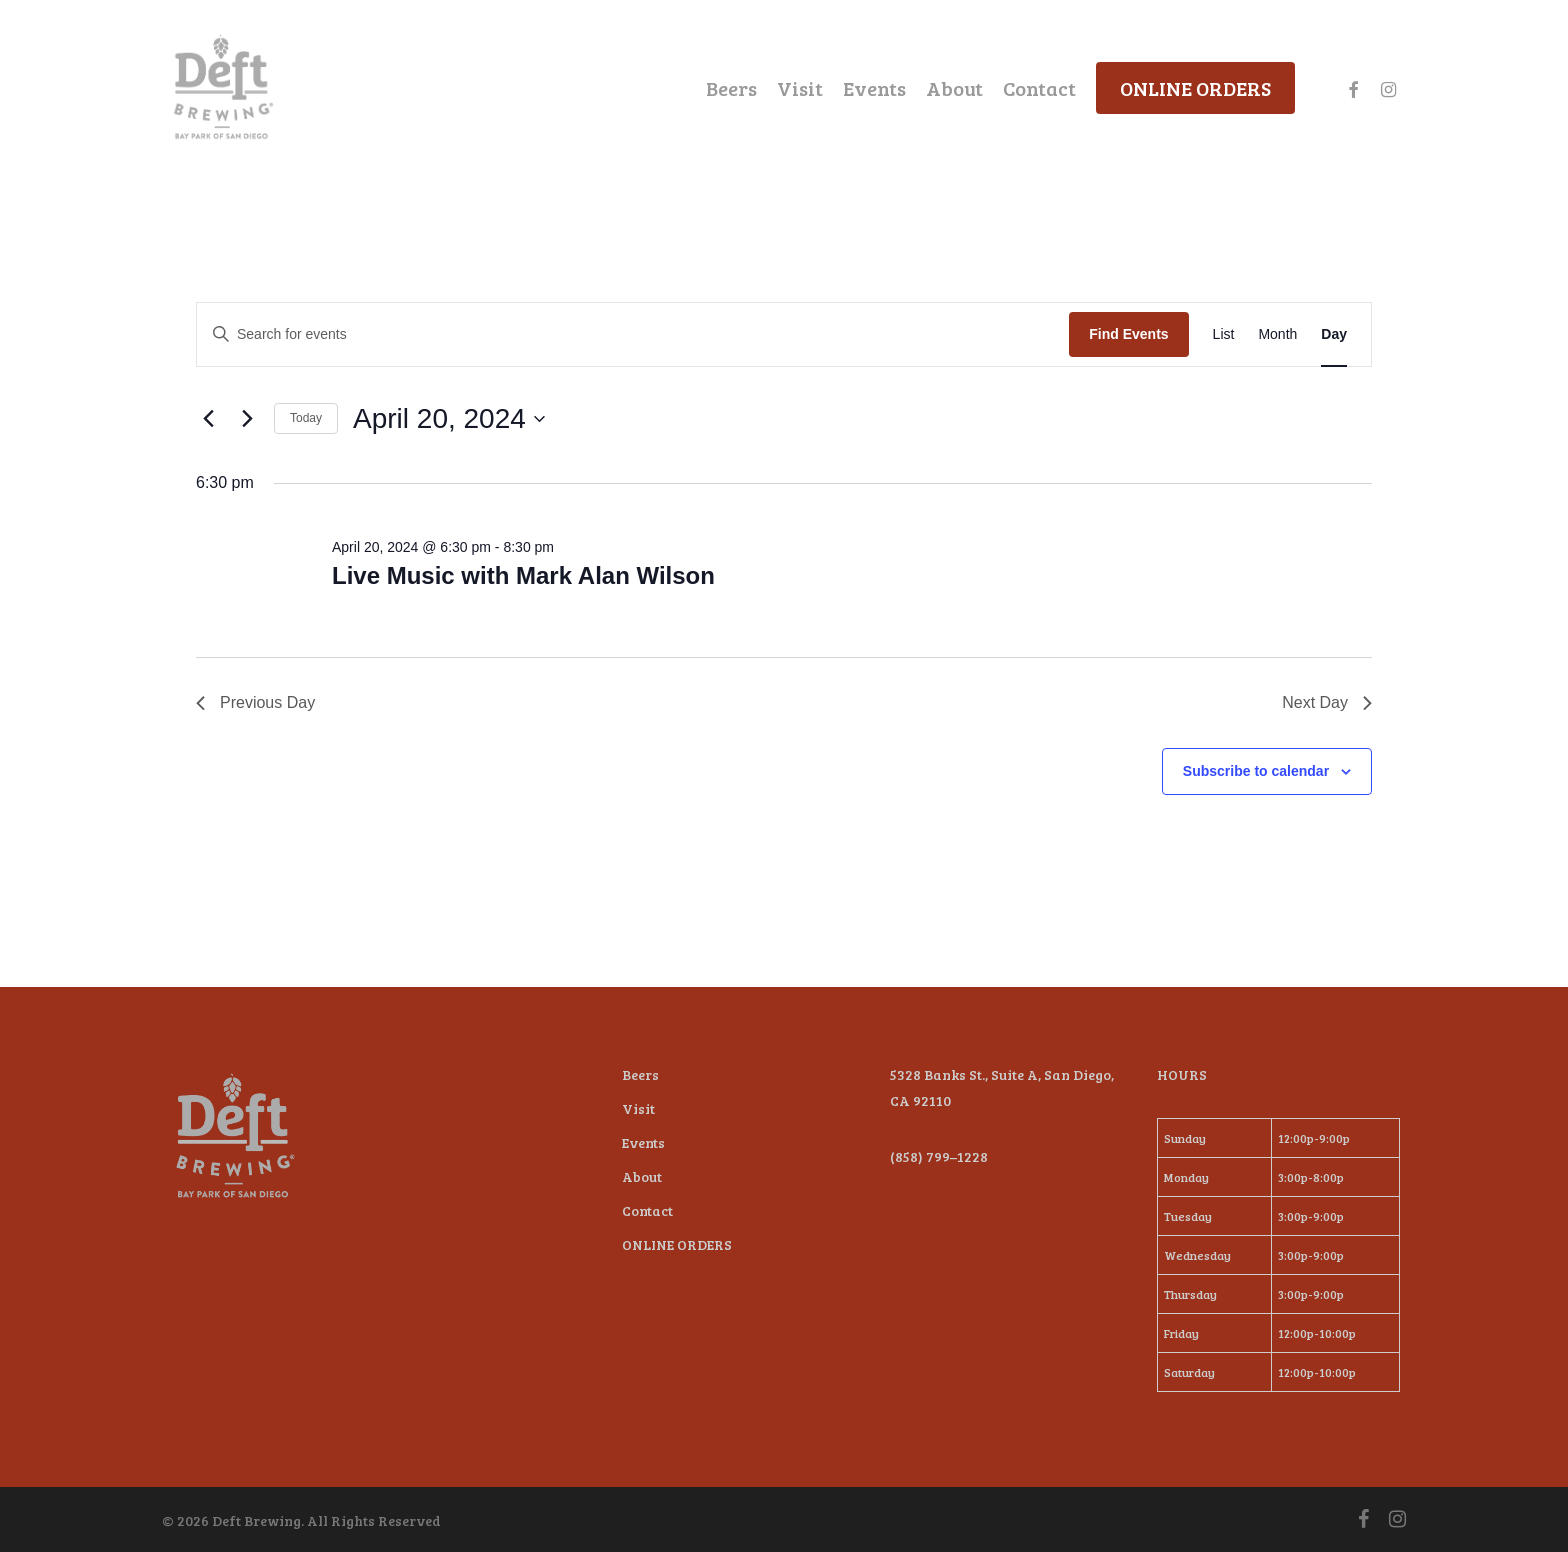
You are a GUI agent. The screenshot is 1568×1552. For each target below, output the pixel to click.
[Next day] (247, 419)
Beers (640, 1074)
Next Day (1327, 702)
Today (306, 418)
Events (643, 1142)
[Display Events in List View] (1224, 334)
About (642, 1176)
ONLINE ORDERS (677, 1244)
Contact (647, 1210)
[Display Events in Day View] (1334, 334)
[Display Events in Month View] (1277, 334)
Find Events (1128, 334)
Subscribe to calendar (1256, 771)
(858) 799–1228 (939, 1156)
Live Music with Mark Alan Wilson (523, 575)
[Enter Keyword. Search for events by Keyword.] (633, 334)
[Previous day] (208, 419)
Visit (638, 1108)
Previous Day (255, 702)
